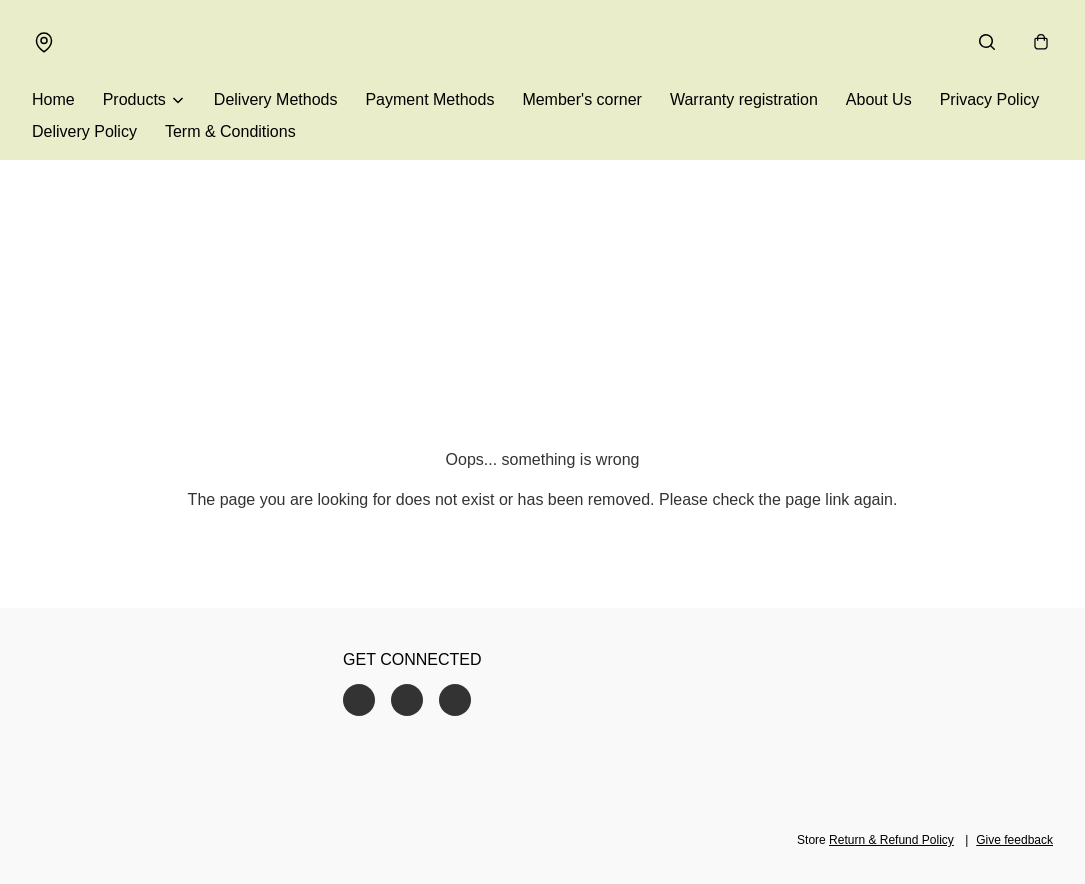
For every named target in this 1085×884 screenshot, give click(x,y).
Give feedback (1014, 840)
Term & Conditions (230, 131)
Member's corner (582, 99)
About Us (879, 99)
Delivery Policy (84, 131)
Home (53, 99)
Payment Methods (429, 99)
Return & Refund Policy (891, 840)
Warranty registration (744, 99)
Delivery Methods (276, 99)
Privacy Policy (990, 99)
